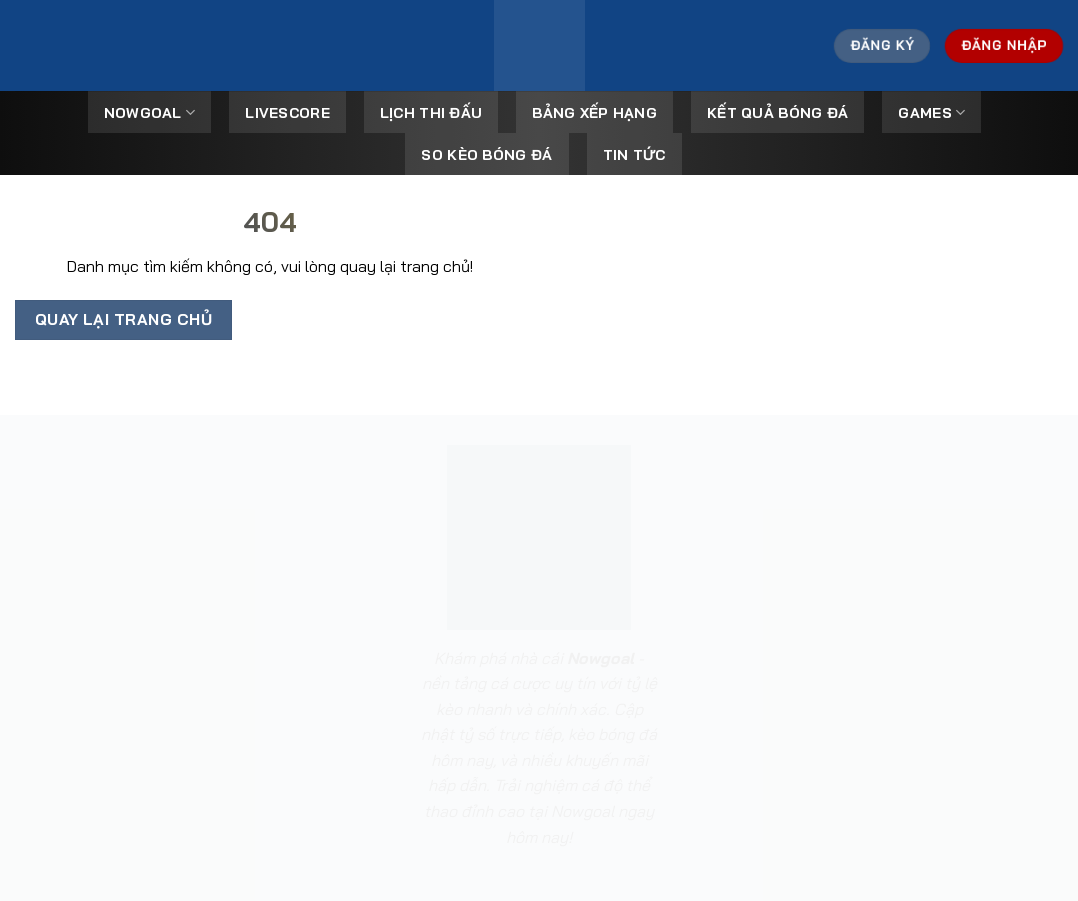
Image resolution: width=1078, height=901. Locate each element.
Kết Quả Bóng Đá (777, 113)
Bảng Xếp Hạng (594, 113)
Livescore (287, 113)
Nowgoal (150, 112)
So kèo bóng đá (486, 155)
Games (931, 112)
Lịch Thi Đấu (431, 113)
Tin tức (634, 155)
